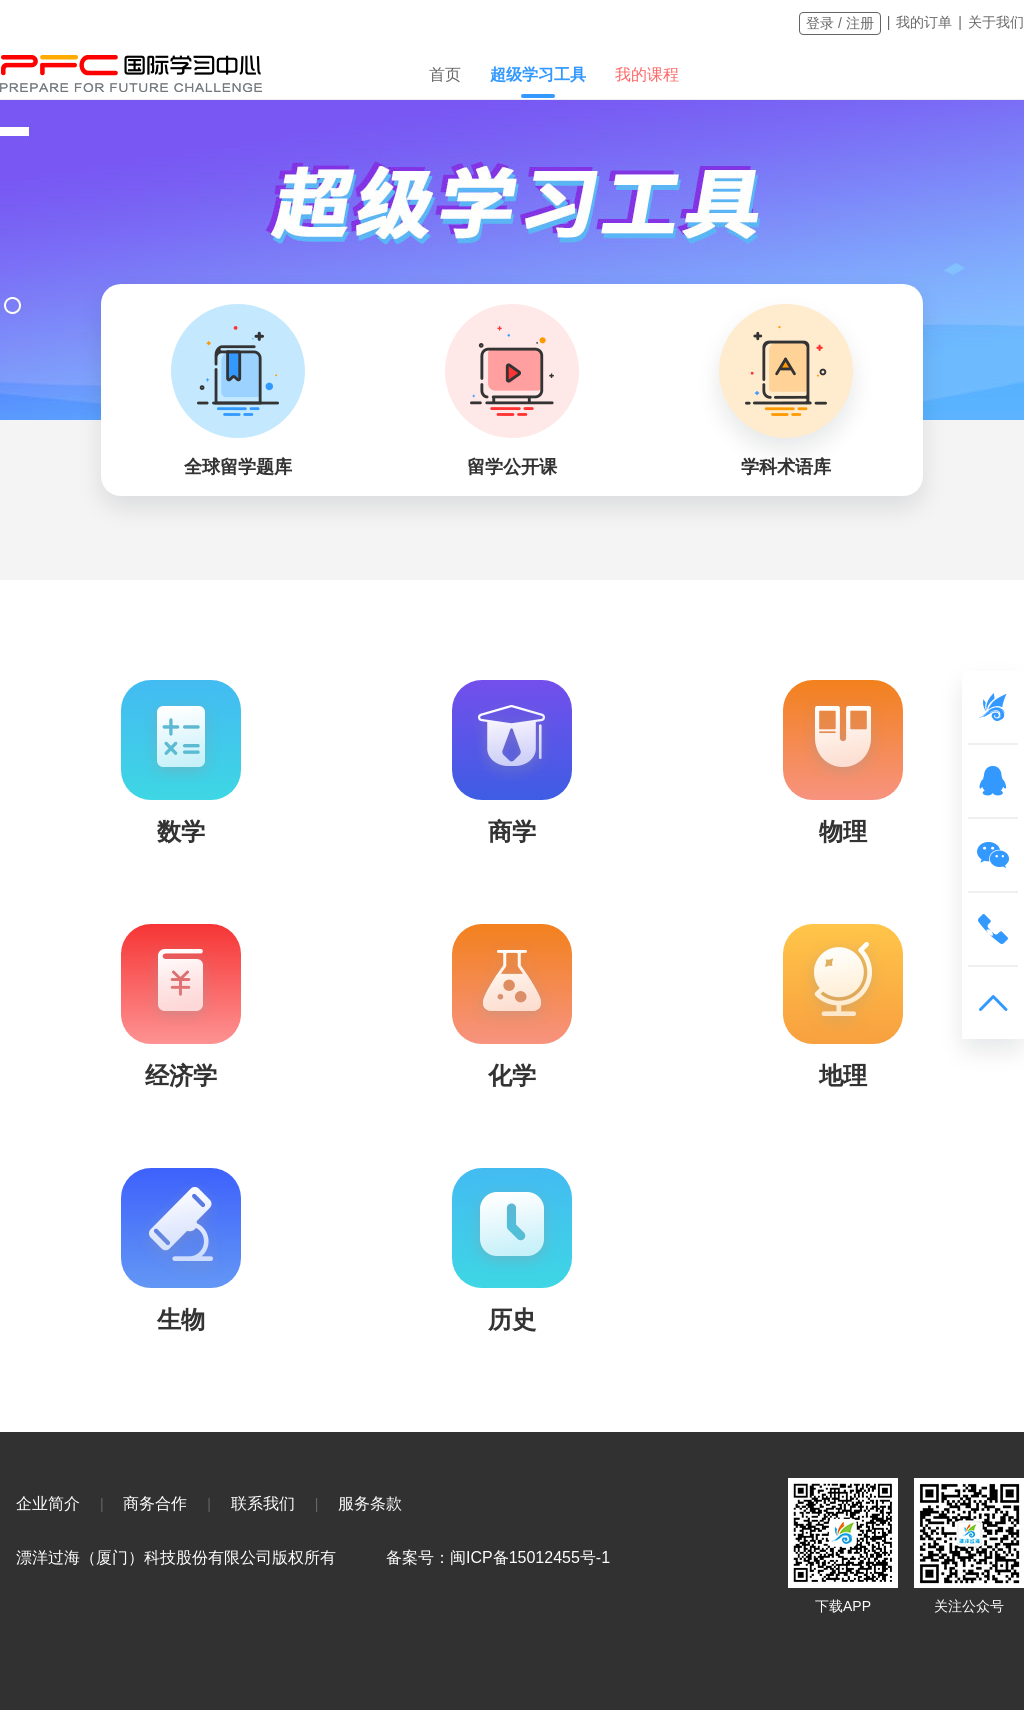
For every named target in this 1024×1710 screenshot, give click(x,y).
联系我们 (263, 1503)
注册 (860, 23)
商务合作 (155, 1503)
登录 (820, 23)
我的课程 (647, 74)
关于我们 (996, 22)
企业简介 (48, 1503)
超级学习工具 (538, 74)
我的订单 (924, 22)
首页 (445, 74)
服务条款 (370, 1503)
